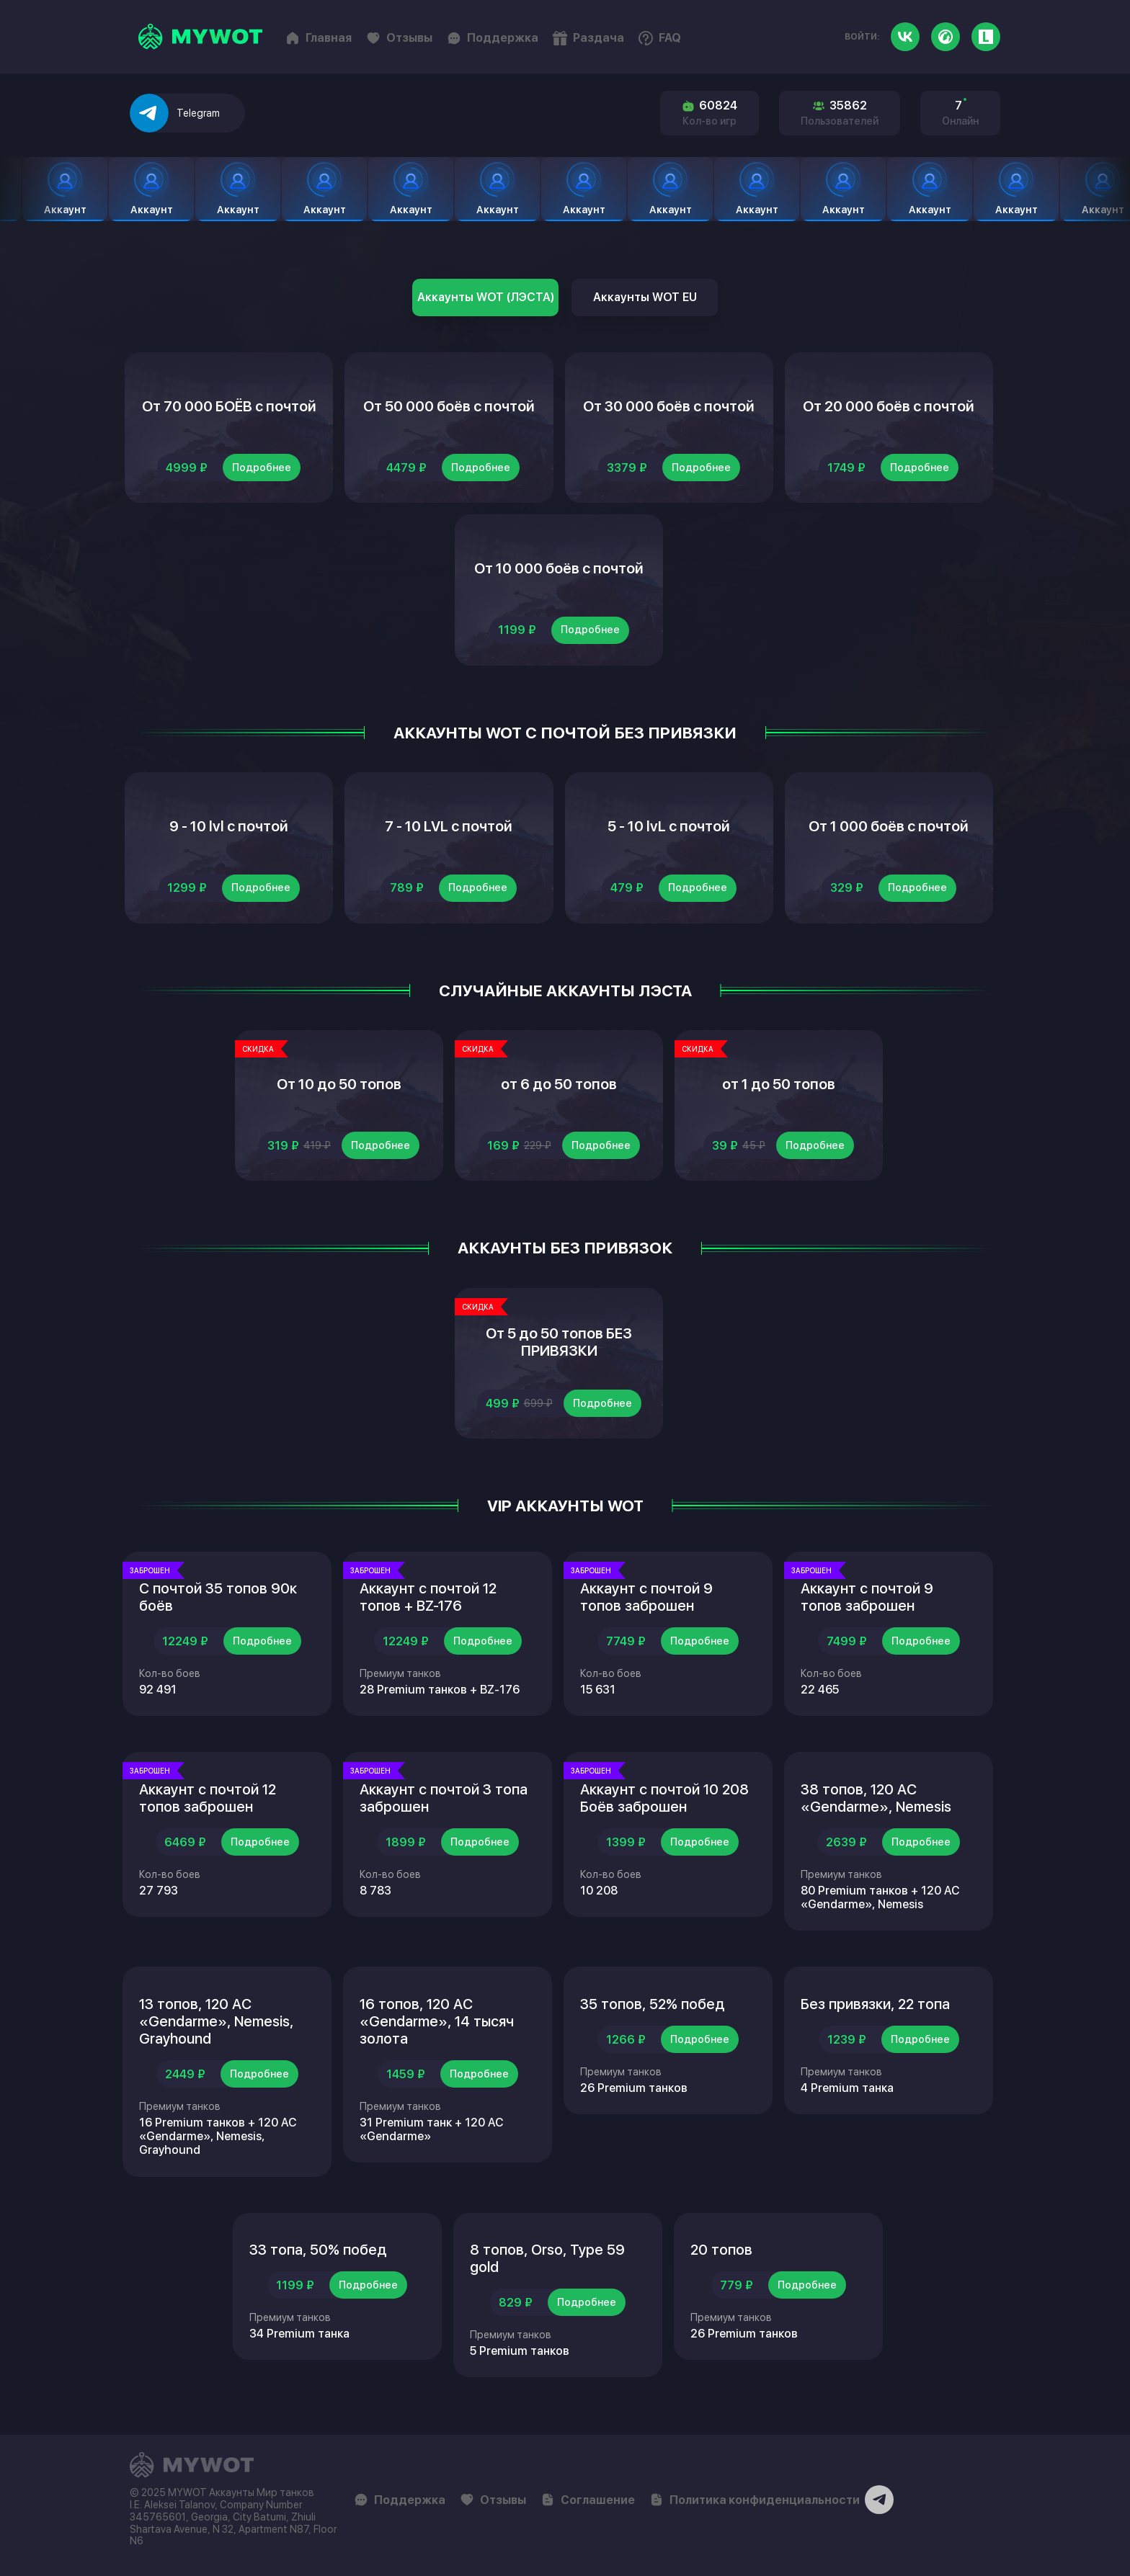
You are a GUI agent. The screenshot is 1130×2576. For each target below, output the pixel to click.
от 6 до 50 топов (559, 1084)
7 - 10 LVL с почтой (448, 826)
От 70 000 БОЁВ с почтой (229, 406)
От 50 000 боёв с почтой (449, 406)
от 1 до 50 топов (778, 1084)
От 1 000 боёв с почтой (889, 826)
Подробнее (261, 467)
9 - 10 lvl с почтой (228, 826)
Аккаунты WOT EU (645, 297)
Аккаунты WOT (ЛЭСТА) (485, 297)
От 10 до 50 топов (339, 1084)
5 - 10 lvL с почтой (669, 826)
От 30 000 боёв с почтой (669, 406)
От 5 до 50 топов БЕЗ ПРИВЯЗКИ (559, 1342)
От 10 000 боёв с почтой (559, 568)
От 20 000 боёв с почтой (888, 406)
